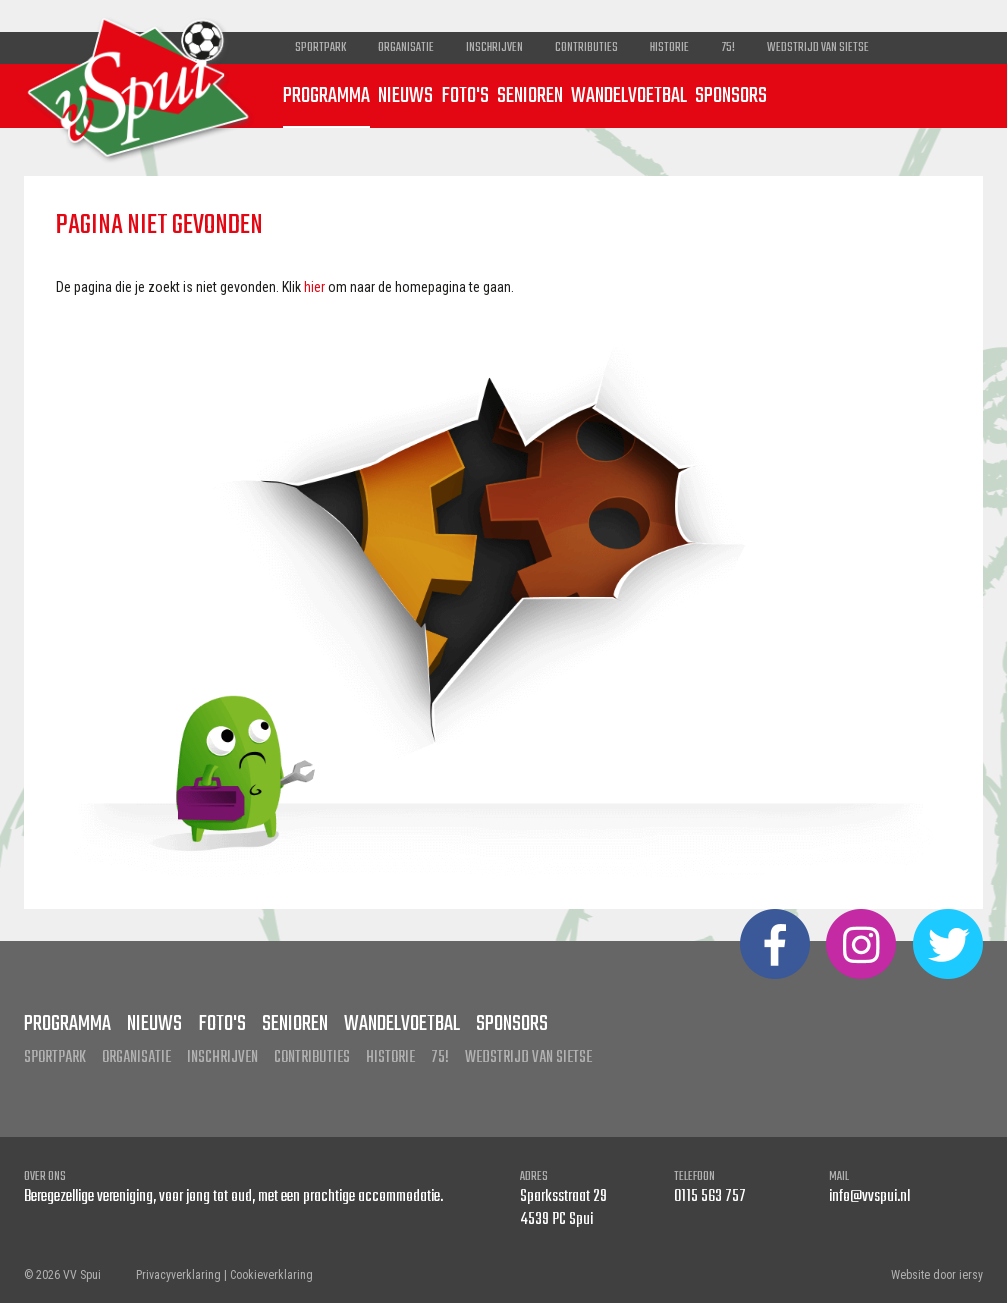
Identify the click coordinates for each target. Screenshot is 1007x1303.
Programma (326, 96)
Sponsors (731, 96)
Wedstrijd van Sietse (818, 48)
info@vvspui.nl (869, 1197)
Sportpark (320, 48)
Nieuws (405, 96)
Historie (669, 48)
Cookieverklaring (271, 1275)
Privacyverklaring (178, 1275)
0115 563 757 (710, 1197)
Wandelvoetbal (629, 96)
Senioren (530, 96)
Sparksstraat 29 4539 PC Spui (563, 1208)
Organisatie (406, 48)
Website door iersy (937, 1275)
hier (314, 287)
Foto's (465, 96)
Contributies (586, 48)
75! (728, 48)
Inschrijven (494, 48)
